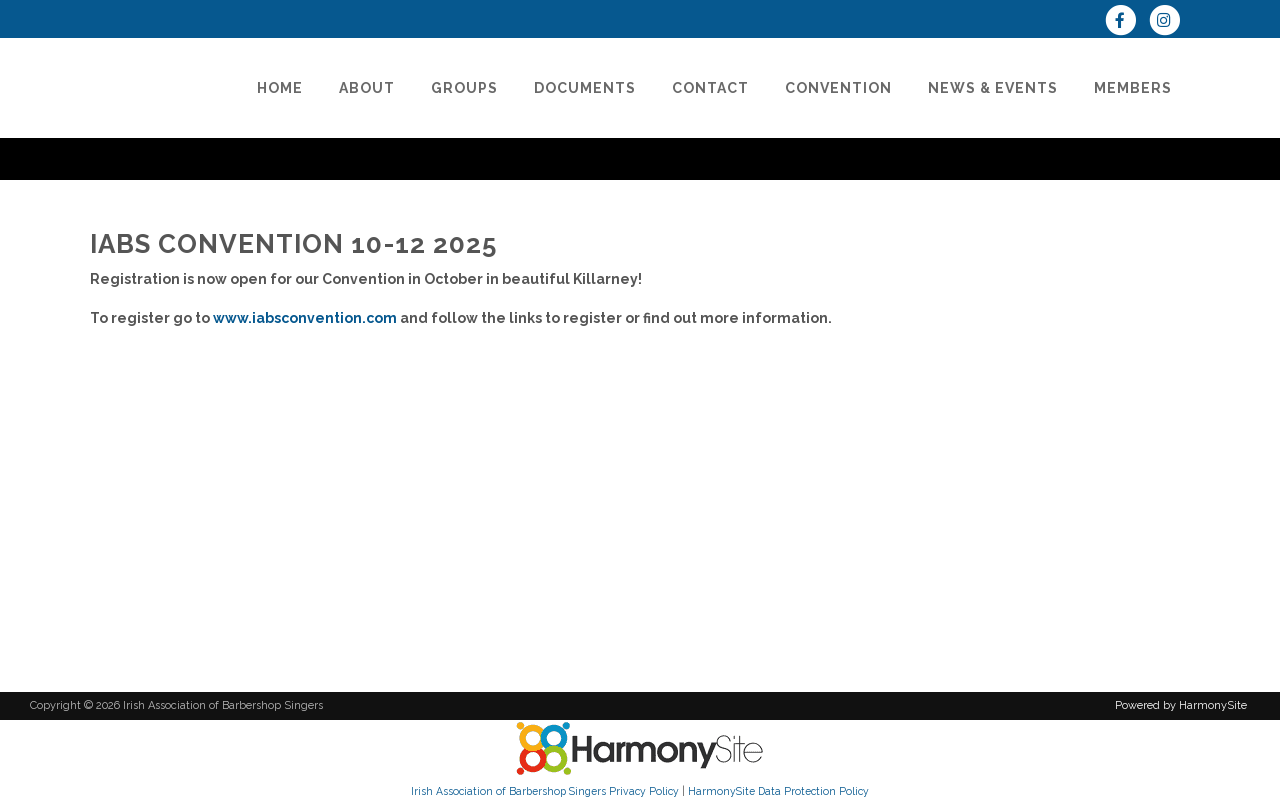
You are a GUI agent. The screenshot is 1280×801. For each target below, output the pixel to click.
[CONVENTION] (838, 88)
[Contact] (710, 88)
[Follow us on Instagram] (1169, 22)
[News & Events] (993, 88)
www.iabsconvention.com (305, 318)
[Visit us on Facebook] (1127, 22)
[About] (367, 88)
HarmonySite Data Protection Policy (778, 791)
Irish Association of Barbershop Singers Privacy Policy (545, 791)
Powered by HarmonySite (1181, 705)
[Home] (280, 88)
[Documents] (585, 88)
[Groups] (464, 88)
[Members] (1133, 88)
